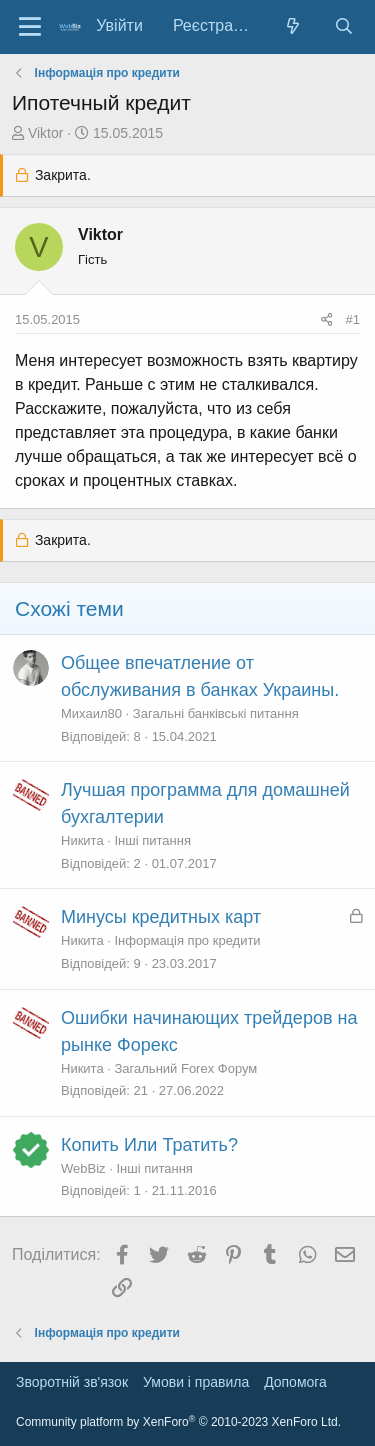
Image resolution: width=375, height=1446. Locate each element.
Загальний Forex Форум (186, 1068)
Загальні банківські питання (216, 713)
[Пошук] (343, 26)
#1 (353, 319)
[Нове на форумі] (293, 26)
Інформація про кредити (188, 940)
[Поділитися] (326, 320)
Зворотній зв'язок (72, 1382)
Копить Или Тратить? (149, 1145)
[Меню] (30, 27)
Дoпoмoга (295, 1382)
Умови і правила (196, 1382)
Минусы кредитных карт (161, 917)
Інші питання (153, 840)
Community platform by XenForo (178, 1422)
